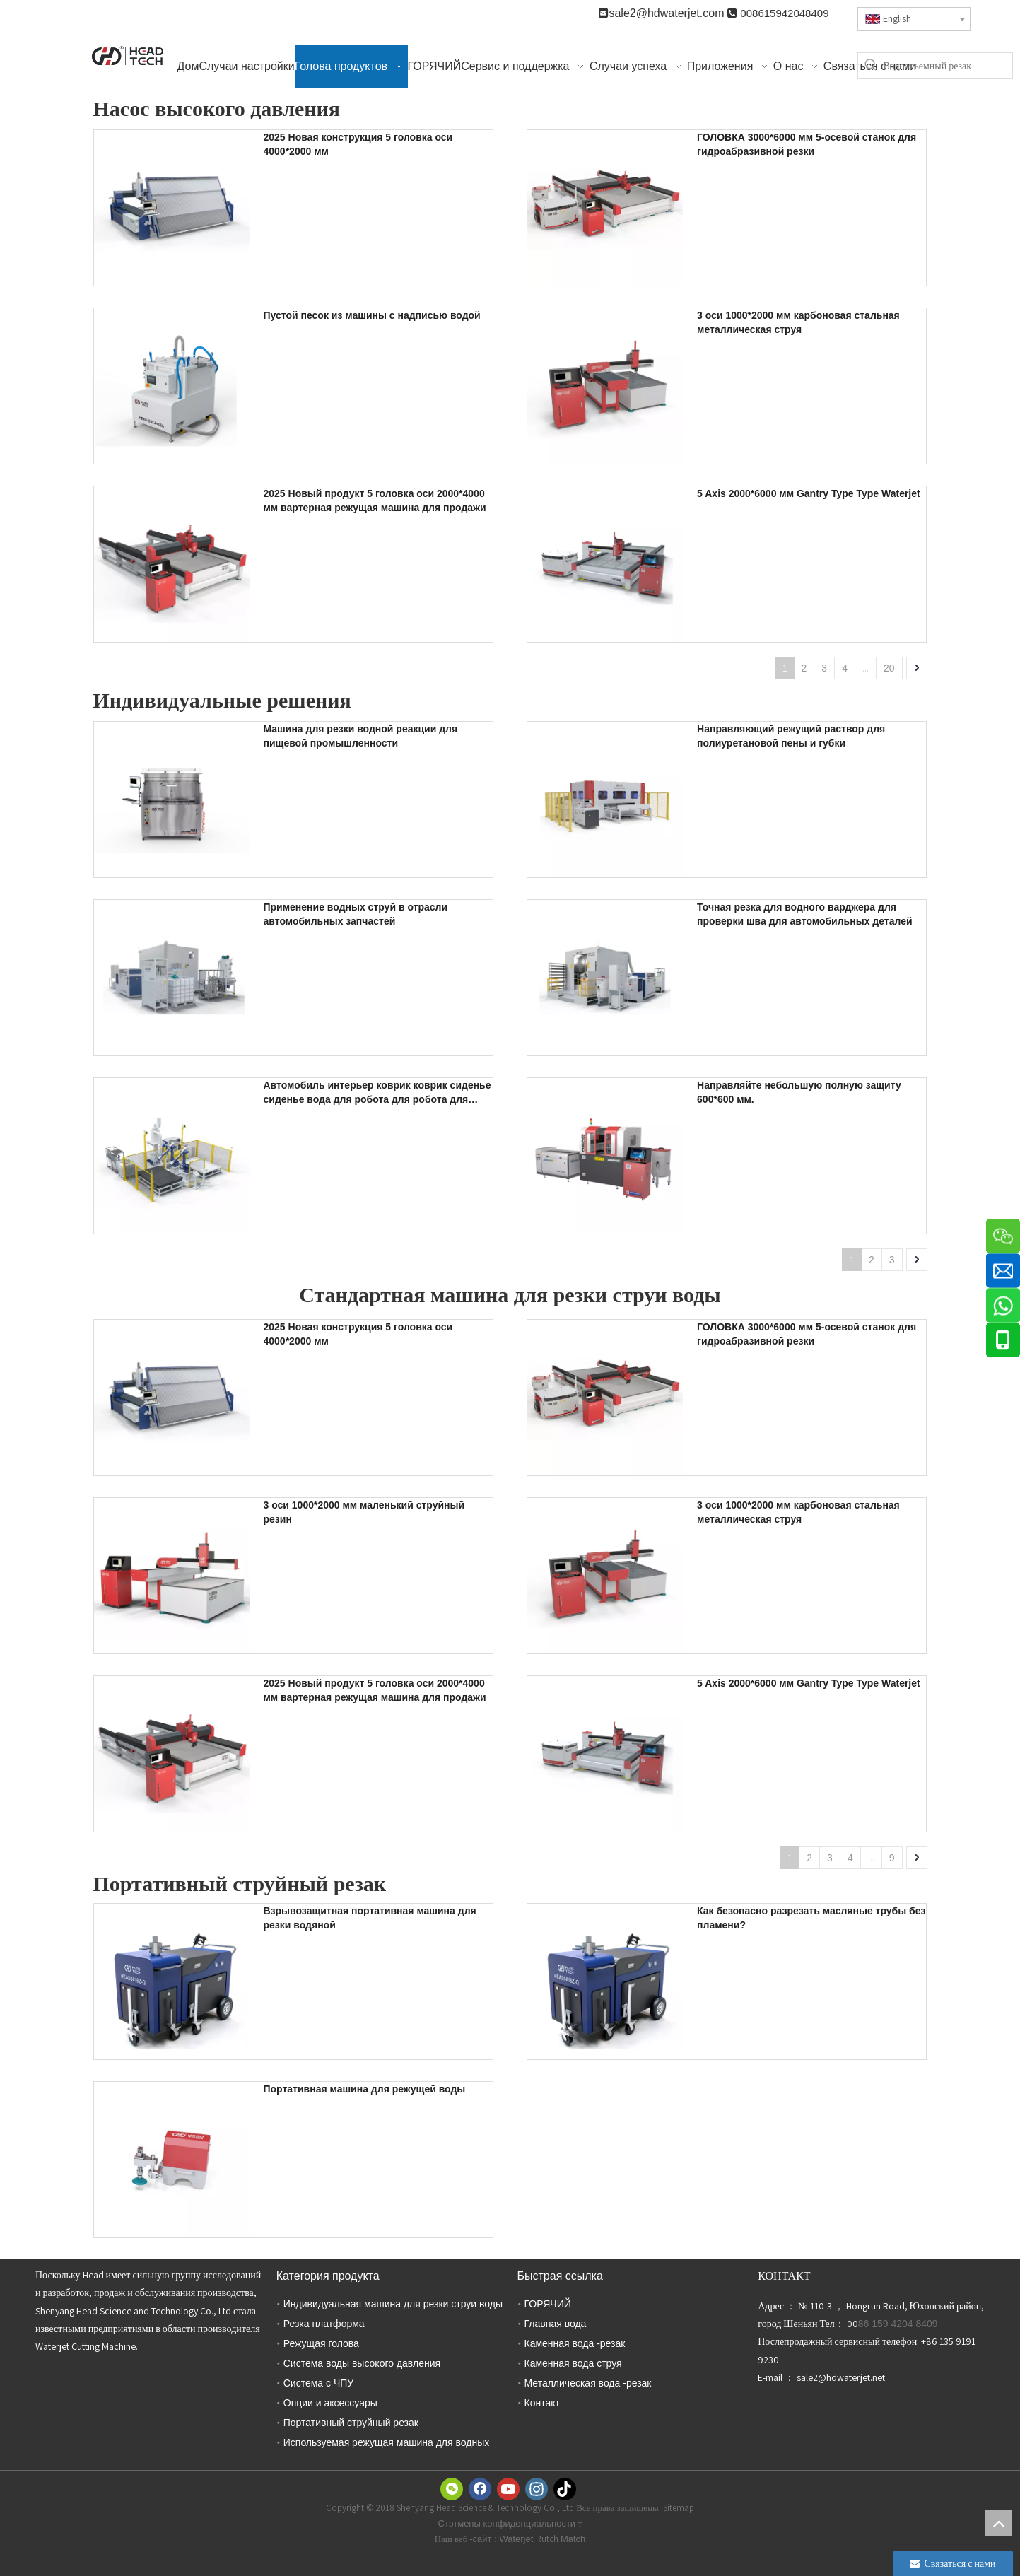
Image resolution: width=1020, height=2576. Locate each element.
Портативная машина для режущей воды (365, 2089)
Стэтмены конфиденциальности (508, 2523)
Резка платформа (324, 2323)
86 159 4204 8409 (898, 2323)
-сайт (481, 2539)
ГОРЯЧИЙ (547, 2303)
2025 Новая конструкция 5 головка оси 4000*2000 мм (358, 144)
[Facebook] (480, 2489)
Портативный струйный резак (350, 2422)
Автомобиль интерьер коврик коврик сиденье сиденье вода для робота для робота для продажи (377, 1092)
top (998, 2523)
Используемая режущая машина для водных (386, 2442)
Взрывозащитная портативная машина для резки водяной (370, 1918)
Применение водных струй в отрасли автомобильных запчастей (356, 914)
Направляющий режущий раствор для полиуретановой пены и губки (791, 736)
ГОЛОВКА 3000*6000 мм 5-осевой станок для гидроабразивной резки (806, 144)
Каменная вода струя (573, 2363)
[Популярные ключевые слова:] (871, 65)
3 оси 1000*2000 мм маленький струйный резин (364, 1512)
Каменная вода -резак (575, 2343)
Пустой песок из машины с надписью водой (372, 315)
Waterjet (517, 2539)
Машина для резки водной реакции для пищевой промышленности (361, 736)
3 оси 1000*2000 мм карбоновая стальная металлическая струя (798, 322)
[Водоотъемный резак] (948, 65)
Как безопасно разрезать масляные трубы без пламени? (811, 1918)
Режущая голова (321, 2343)
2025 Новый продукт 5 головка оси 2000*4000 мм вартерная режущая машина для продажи (375, 500)
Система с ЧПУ (318, 2383)
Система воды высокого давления (361, 2363)
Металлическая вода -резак (588, 2383)
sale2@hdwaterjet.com (668, 13)
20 (889, 668)
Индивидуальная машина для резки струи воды (393, 2303)
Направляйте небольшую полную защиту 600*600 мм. (799, 1092)
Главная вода (555, 2323)
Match (573, 2539)
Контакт (542, 2402)
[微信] (451, 2489)
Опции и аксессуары (330, 2402)
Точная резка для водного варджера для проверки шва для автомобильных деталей (804, 914)
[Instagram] (536, 2489)
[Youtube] (508, 2489)
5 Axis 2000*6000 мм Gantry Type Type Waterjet (808, 493)
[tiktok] (564, 2489)
